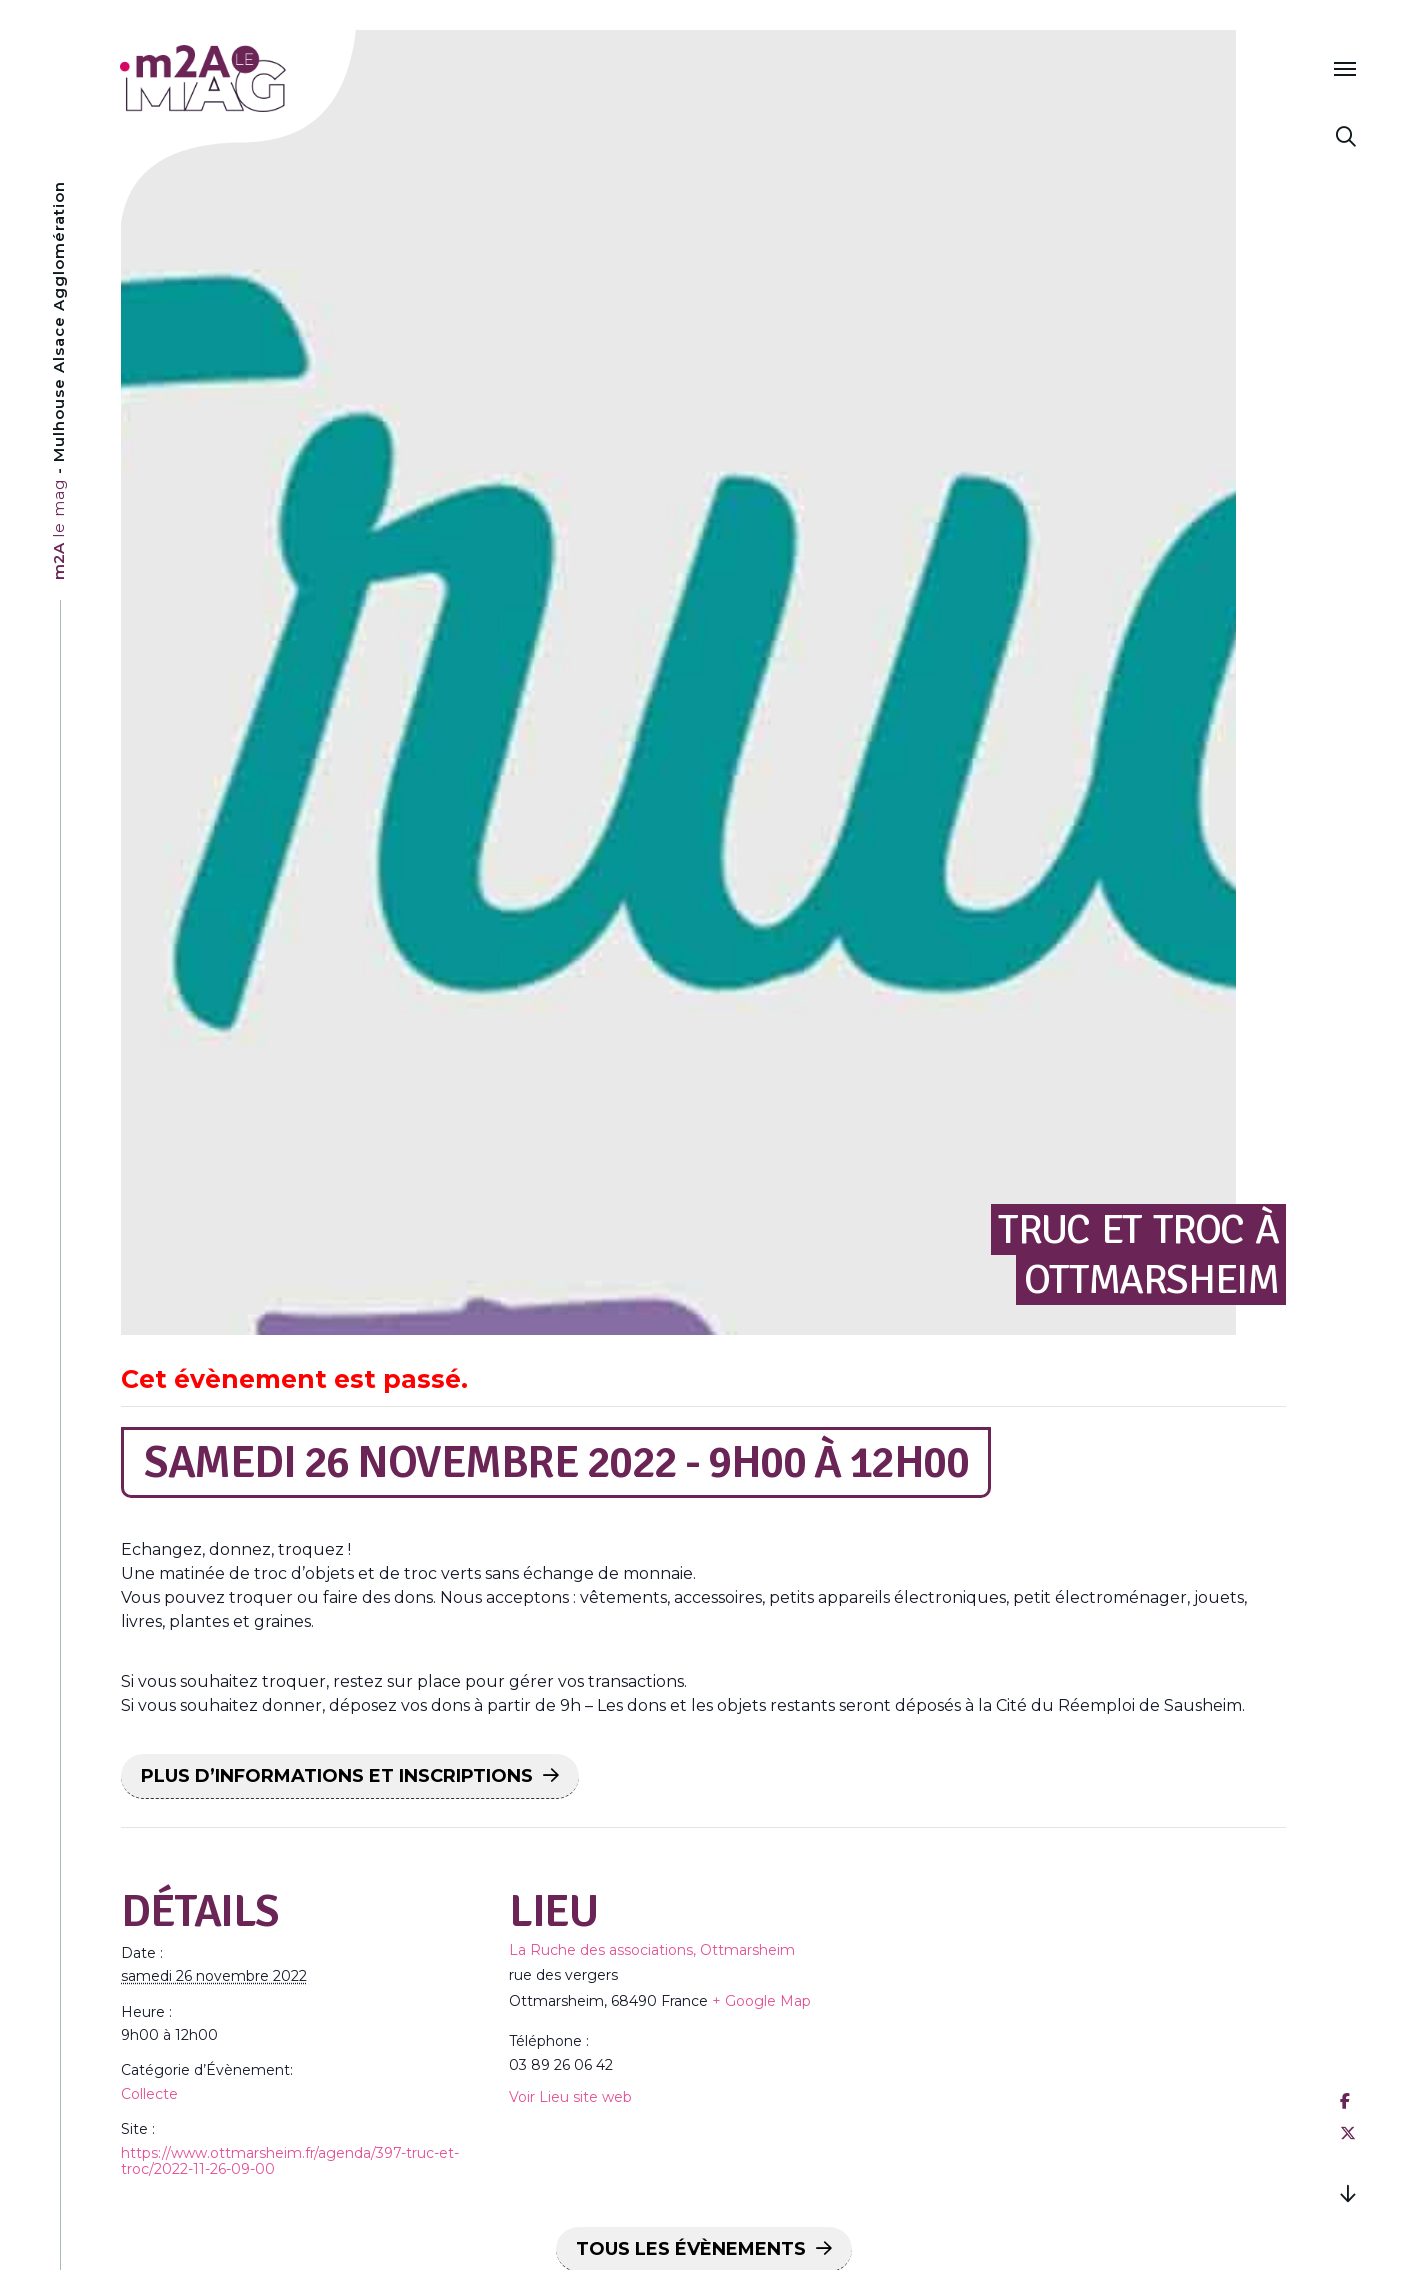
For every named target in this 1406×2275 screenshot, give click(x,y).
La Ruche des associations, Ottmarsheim (652, 1950)
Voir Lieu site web (570, 2097)
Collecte (149, 2094)
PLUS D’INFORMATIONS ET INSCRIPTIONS (337, 1776)
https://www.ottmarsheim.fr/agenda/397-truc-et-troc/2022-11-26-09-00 (290, 2161)
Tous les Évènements (691, 2249)
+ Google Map (761, 2001)
